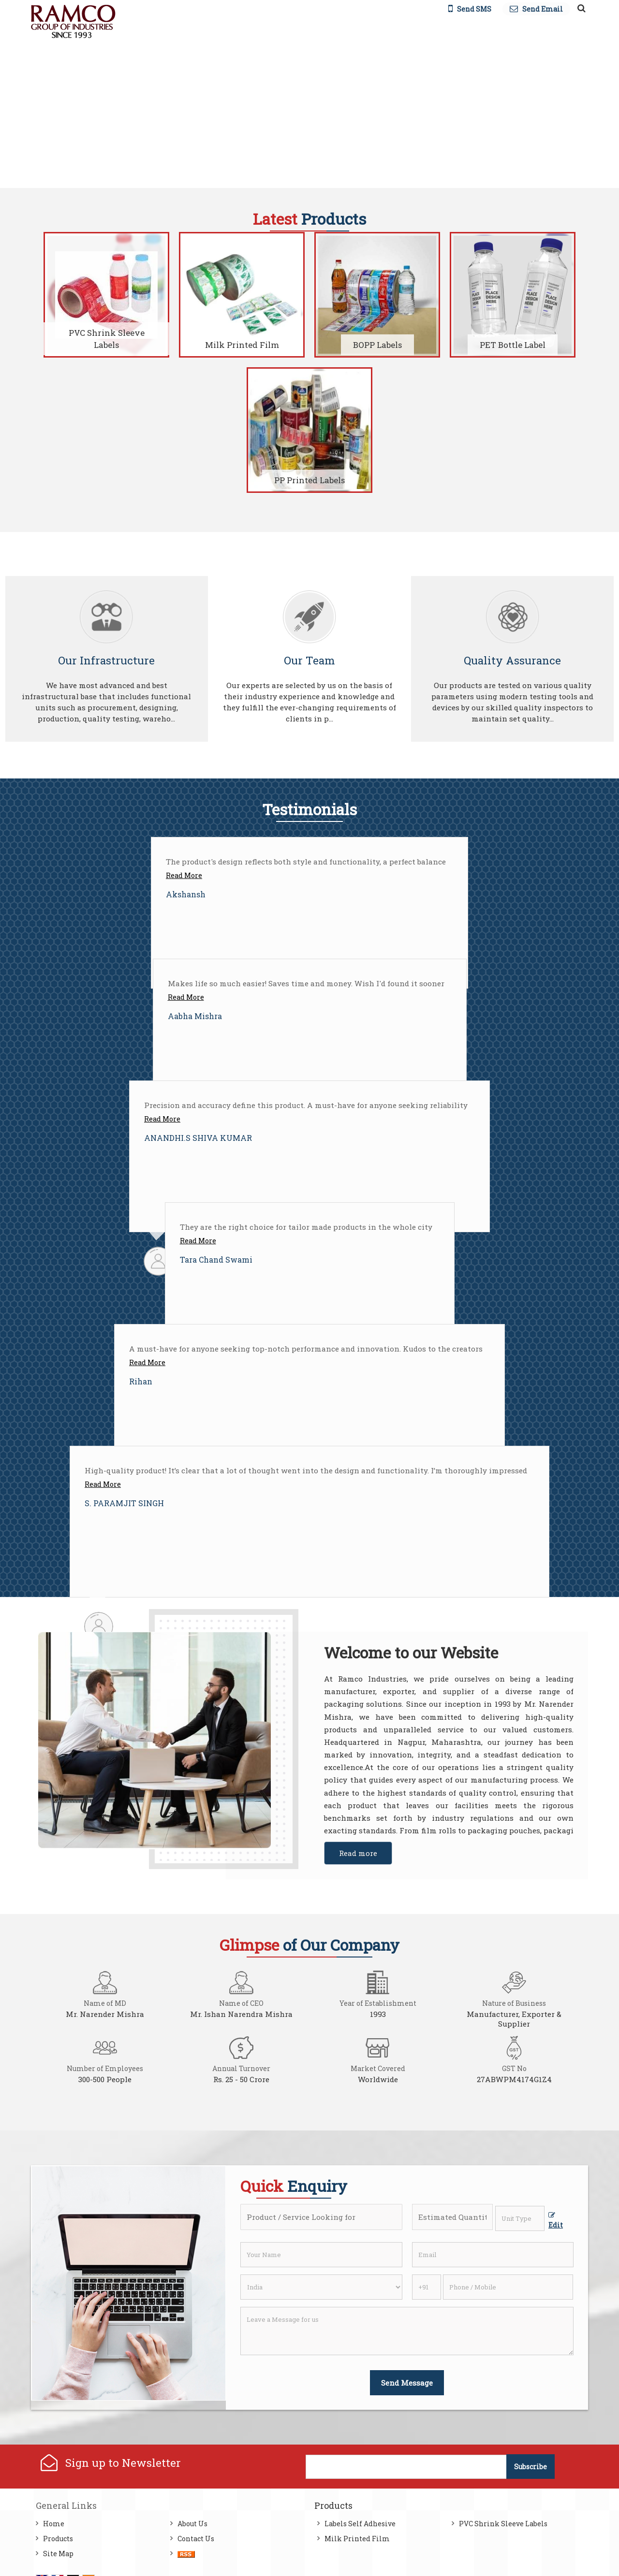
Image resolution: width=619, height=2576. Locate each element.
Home (53, 2523)
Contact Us (195, 2538)
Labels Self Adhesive (360, 2523)
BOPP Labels (377, 344)
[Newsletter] (407, 2467)
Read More (184, 875)
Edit (555, 2221)
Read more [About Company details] (358, 1853)
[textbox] (520, 2218)
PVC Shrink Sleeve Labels (107, 338)
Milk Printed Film (242, 344)
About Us (192, 2523)
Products (58, 2538)
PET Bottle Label (512, 344)
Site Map (58, 2553)
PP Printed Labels (309, 480)
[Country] (321, 2287)
